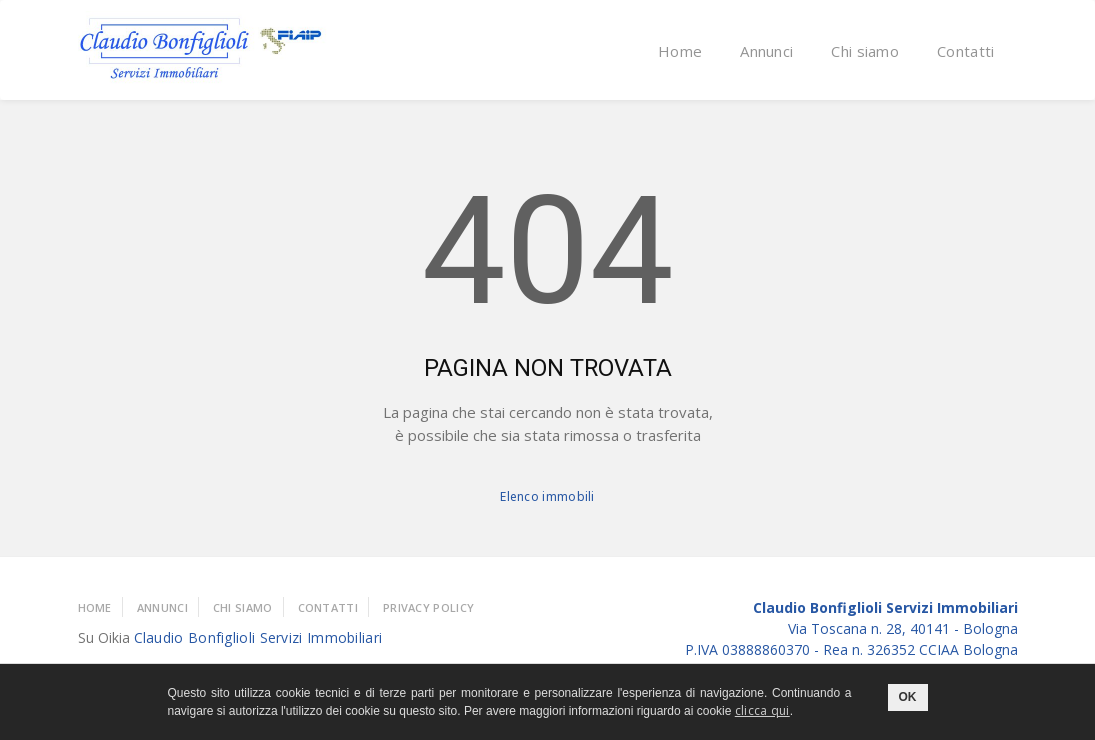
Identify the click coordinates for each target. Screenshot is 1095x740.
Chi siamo (865, 51)
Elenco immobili (547, 496)
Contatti (965, 51)
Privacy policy (428, 607)
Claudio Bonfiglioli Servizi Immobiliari (258, 637)
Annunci (766, 51)
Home (680, 51)
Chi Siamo (243, 607)
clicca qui (762, 710)
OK (908, 697)
